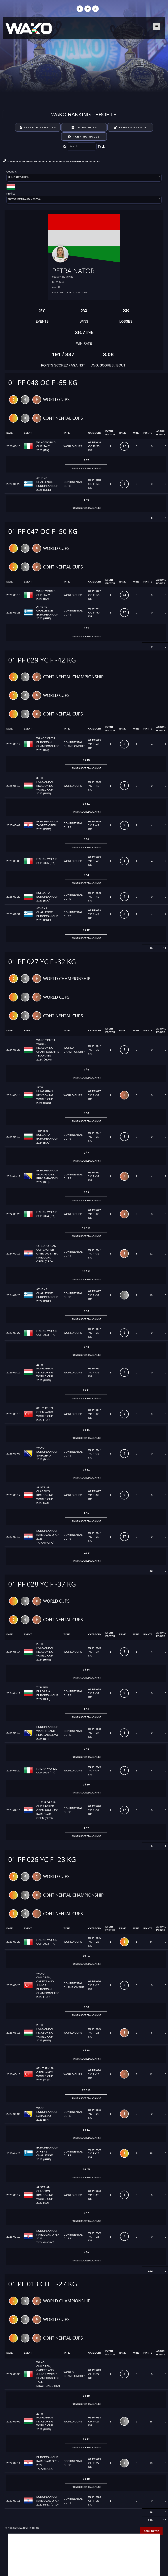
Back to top (151, 2531)
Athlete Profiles (38, 127)
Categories (84, 127)
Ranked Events (130, 127)
